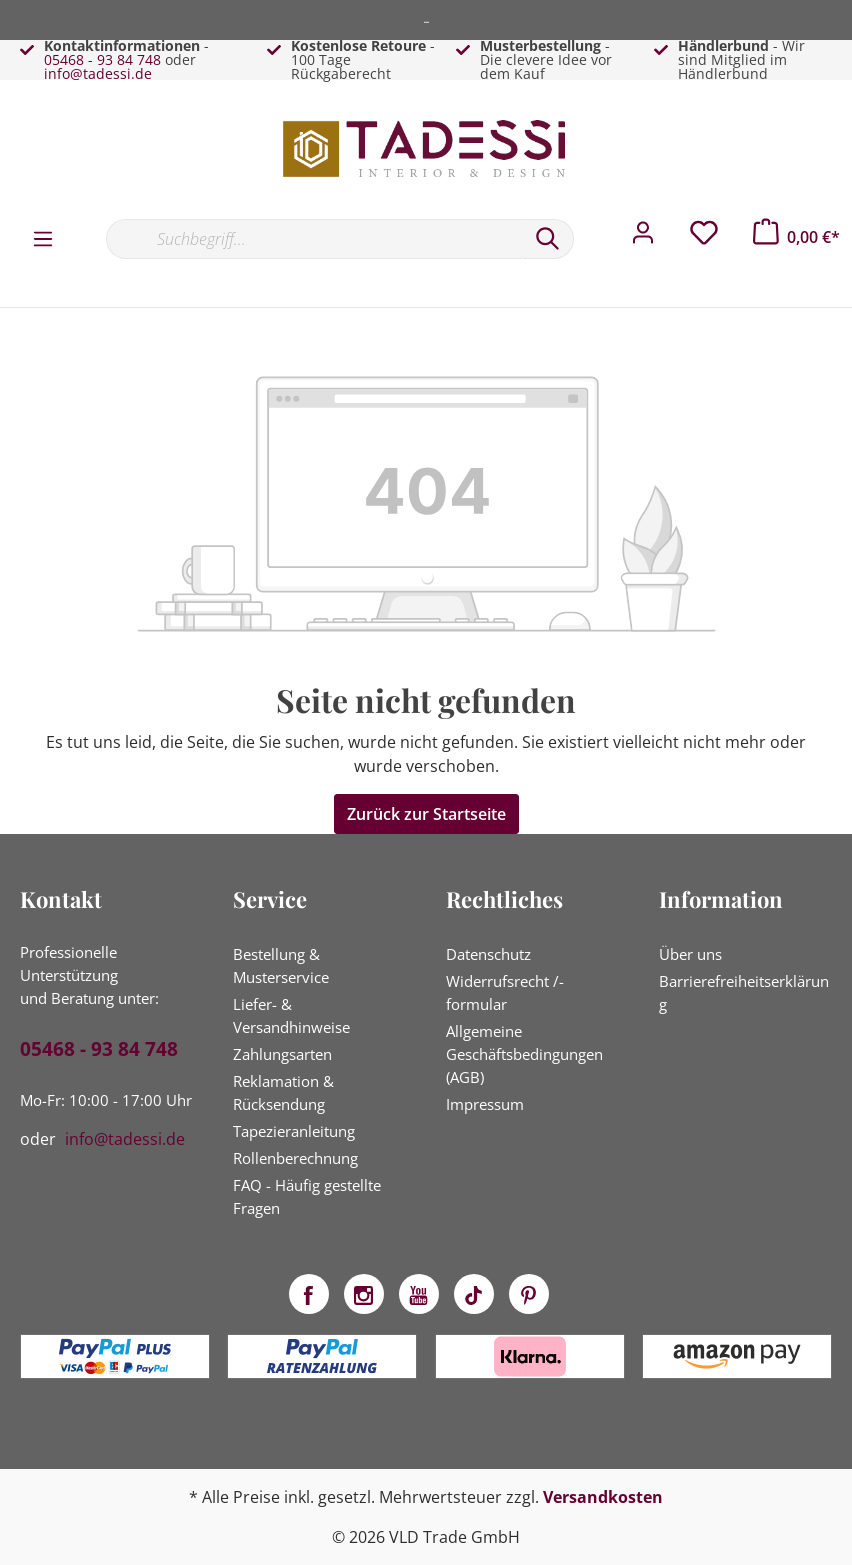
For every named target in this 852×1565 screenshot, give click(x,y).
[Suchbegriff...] (314, 239)
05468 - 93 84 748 (102, 59)
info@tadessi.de (98, 73)
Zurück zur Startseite (426, 814)
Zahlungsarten (282, 1054)
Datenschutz (488, 954)
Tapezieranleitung (294, 1131)
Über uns (690, 954)
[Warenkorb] (796, 237)
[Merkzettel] (704, 238)
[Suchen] (548, 239)
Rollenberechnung (295, 1158)
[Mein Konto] (643, 238)
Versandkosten (603, 1497)
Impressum (485, 1104)
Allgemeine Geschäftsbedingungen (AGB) (524, 1054)
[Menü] (43, 238)
